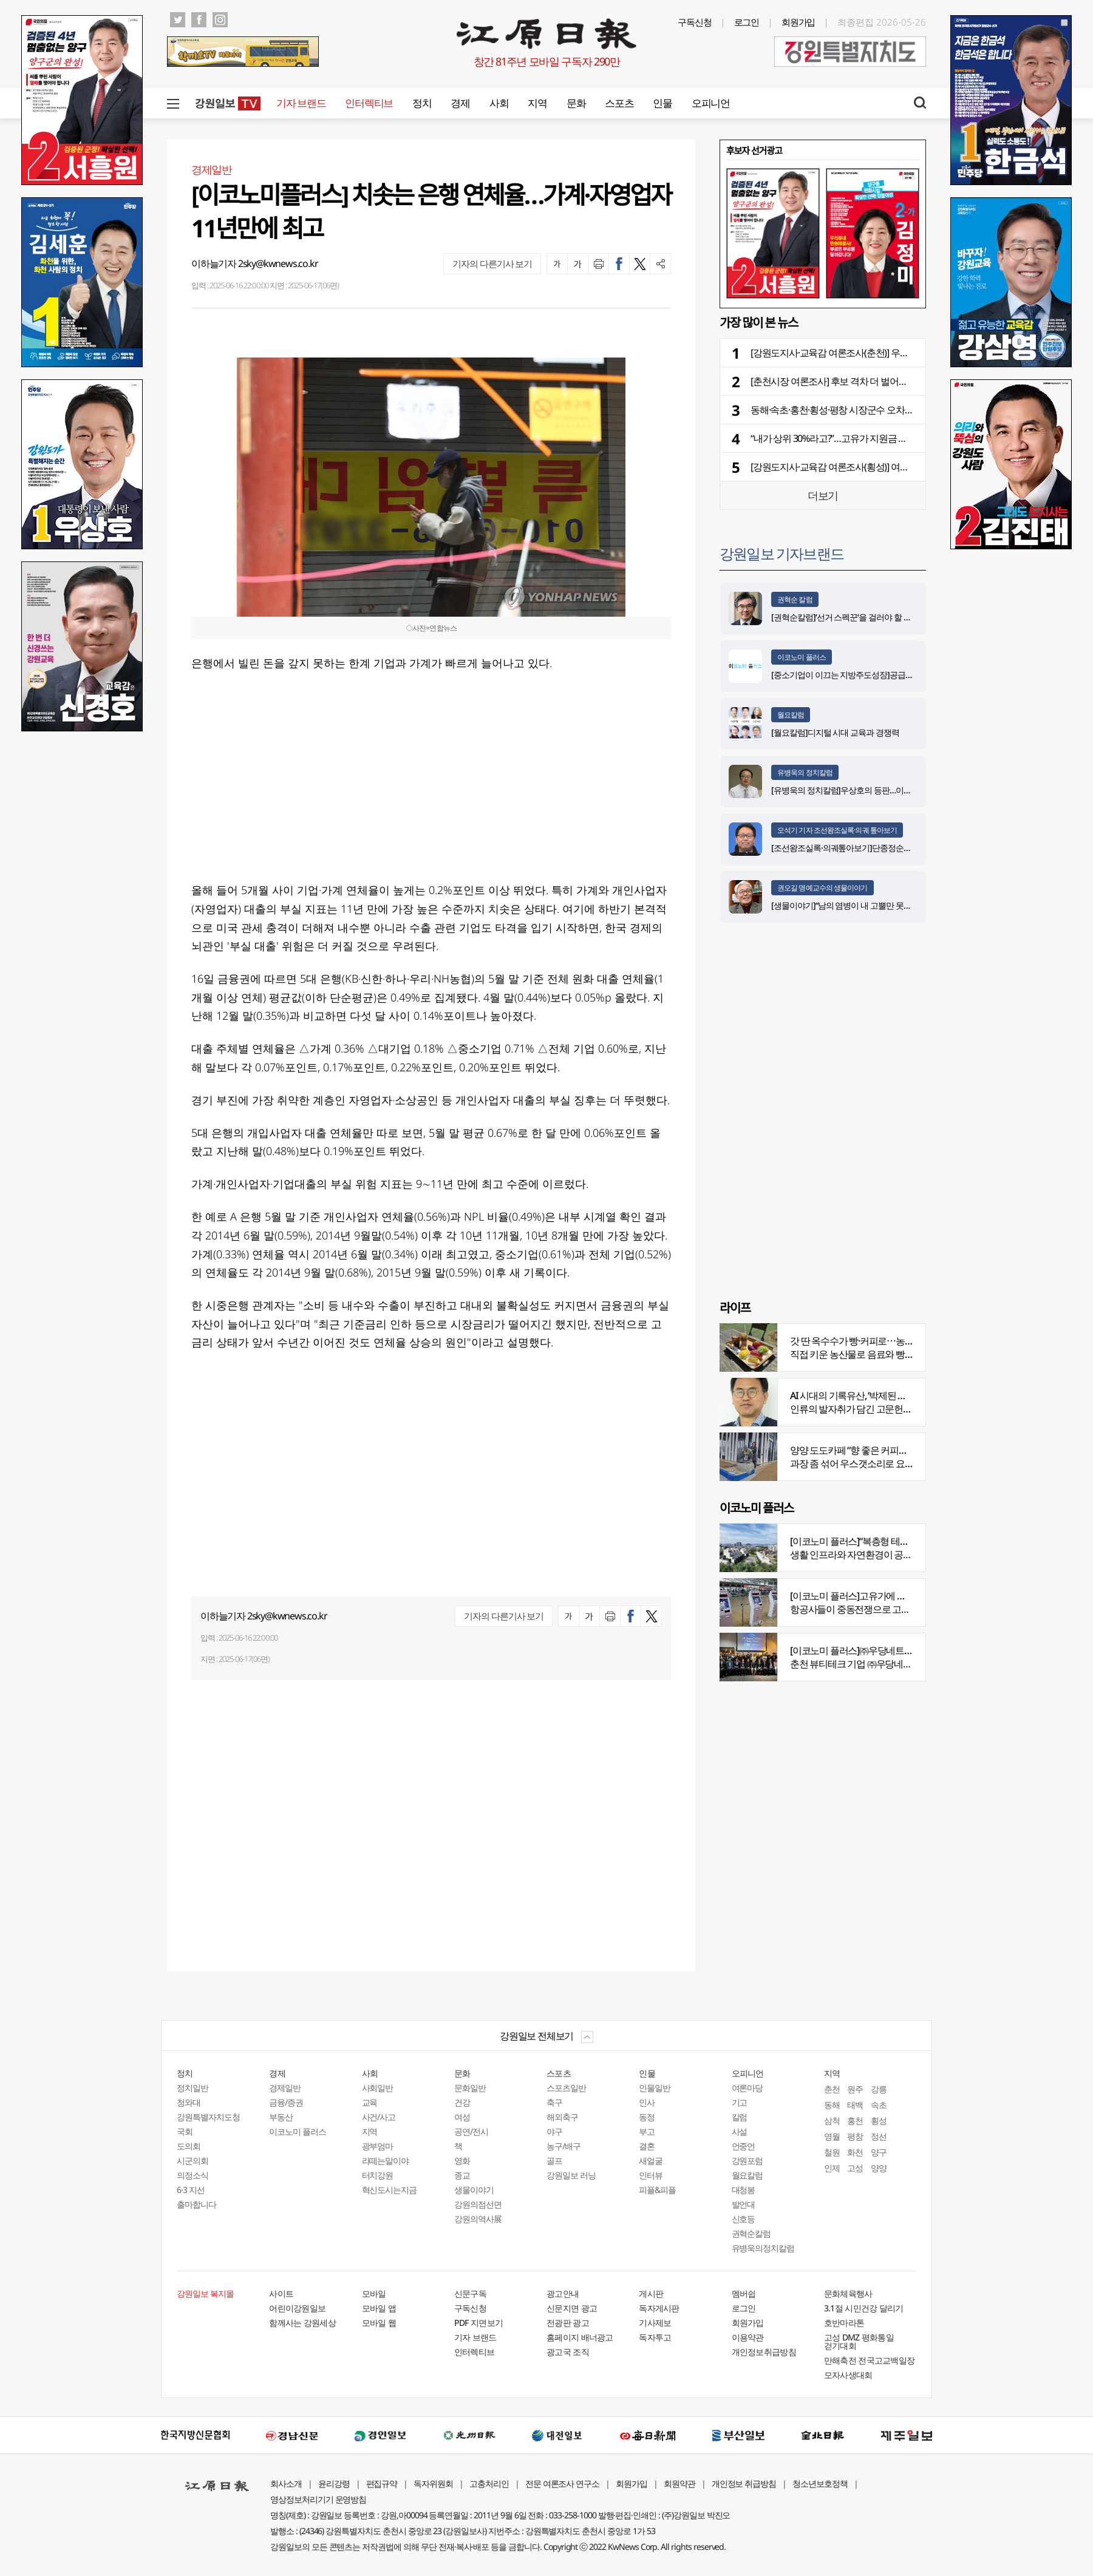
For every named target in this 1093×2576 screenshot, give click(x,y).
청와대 (188, 2102)
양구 (879, 2152)
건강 (462, 2102)
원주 (855, 2089)
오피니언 (711, 103)
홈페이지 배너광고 (579, 2337)
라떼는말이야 (385, 2160)
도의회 (188, 2146)
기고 (739, 2102)
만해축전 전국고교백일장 (869, 2360)
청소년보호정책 (820, 2483)
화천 (855, 2152)
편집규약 (382, 2483)
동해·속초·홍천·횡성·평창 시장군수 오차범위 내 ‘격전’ (853, 409)
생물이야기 (474, 2189)
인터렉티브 (369, 103)
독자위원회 (433, 2483)
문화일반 (470, 2087)
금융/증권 (286, 2102)
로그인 (747, 22)
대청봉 (743, 2189)
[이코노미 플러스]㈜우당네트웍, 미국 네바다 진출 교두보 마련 (910, 1650)
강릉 (879, 2089)
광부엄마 (377, 2146)
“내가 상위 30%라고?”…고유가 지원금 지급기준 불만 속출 (862, 438)
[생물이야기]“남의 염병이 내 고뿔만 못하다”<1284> (859, 905)
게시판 (651, 2293)
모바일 (374, 2293)
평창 (855, 2136)
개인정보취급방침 (764, 2351)
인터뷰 (650, 2175)
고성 (855, 2168)
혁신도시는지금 (389, 2189)
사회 (498, 103)
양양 (879, 2168)
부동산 (281, 2117)
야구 (554, 2131)
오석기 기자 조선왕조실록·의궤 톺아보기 (837, 830)
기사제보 (655, 2322)
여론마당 (747, 2087)
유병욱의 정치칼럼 (805, 772)
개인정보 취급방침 (744, 2483)
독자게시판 (659, 2308)
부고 (647, 2131)
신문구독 (470, 2293)
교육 (370, 2102)
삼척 (832, 2120)
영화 (462, 2160)
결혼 (647, 2146)
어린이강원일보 (297, 2308)
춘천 (832, 2089)
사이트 (281, 2293)
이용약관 (748, 2337)
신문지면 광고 (571, 2308)
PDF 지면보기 (478, 2322)
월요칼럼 (790, 715)
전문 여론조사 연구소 (562, 2483)
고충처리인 (489, 2483)
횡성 (879, 2120)
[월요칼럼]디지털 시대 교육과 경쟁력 (835, 732)
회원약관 (679, 2483)
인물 (662, 103)
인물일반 (654, 2087)
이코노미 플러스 (801, 657)
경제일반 (285, 2087)
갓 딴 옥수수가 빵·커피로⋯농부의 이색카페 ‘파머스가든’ (899, 1340)
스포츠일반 (566, 2087)
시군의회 (192, 2160)
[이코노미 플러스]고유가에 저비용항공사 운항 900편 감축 (902, 1595)
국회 (184, 2131)
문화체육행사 (848, 2293)
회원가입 (798, 22)
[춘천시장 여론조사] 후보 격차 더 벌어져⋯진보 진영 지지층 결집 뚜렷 (886, 381)
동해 (832, 2104)
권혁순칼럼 (751, 2233)
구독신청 (695, 22)
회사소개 (286, 2483)
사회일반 (377, 2087)
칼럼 (739, 2117)
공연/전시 (471, 2131)
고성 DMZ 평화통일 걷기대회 (859, 2341)
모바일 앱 (379, 2308)
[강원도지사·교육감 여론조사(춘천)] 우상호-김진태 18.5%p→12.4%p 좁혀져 (897, 352)
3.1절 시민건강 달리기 (864, 2308)
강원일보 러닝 (571, 2175)
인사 (647, 2102)
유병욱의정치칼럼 (763, 2248)
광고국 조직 (567, 2351)
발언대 (743, 2204)
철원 (832, 2152)
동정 (647, 2117)
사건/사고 (379, 2117)
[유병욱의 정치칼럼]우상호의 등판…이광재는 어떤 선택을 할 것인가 (888, 790)
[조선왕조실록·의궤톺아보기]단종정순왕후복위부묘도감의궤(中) (882, 847)
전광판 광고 (567, 2322)
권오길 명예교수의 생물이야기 (822, 888)
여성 (462, 2117)
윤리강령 (334, 2483)
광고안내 (562, 2293)
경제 (460, 103)
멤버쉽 (744, 2293)
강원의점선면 (478, 2204)
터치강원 (377, 2175)
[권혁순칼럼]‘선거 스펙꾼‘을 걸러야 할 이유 (845, 617)
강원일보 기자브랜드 (781, 553)
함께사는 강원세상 (302, 2322)
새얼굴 (650, 2160)
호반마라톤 (844, 2322)
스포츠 (619, 103)
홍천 (855, 2120)
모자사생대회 (848, 2375)
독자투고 (655, 2337)
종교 (462, 2175)
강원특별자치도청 (208, 2117)
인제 (832, 2168)
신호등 (743, 2219)
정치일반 (192, 2087)
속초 (879, 2104)
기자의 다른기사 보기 (492, 263)
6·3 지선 (191, 2189)
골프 (554, 2160)
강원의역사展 (478, 2219)
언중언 (743, 2146)
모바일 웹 (379, 2322)
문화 (576, 103)
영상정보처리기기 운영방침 (318, 2499)
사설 (739, 2131)
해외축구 (562, 2117)
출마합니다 (196, 2204)
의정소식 (192, 2175)
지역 (537, 103)
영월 (832, 2136)
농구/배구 (563, 2146)
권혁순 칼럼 (794, 599)
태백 (855, 2104)
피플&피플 (657, 2189)
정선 (879, 2136)
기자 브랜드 (300, 103)
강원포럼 (747, 2160)
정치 (421, 103)
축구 (554, 2102)
